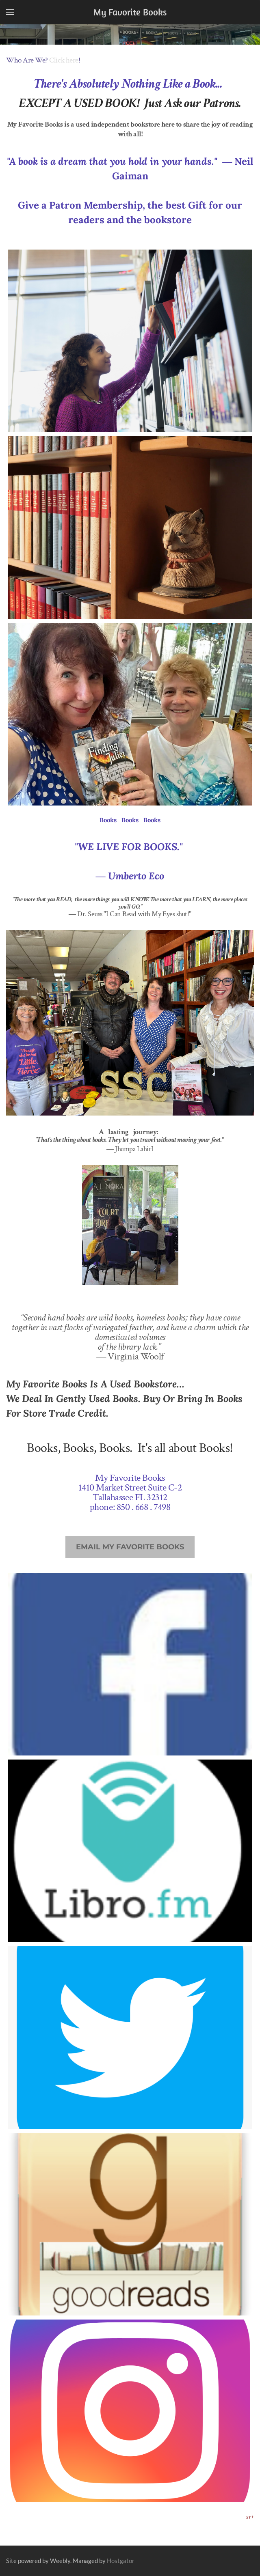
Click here (63, 60)
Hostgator (120, 2560)
